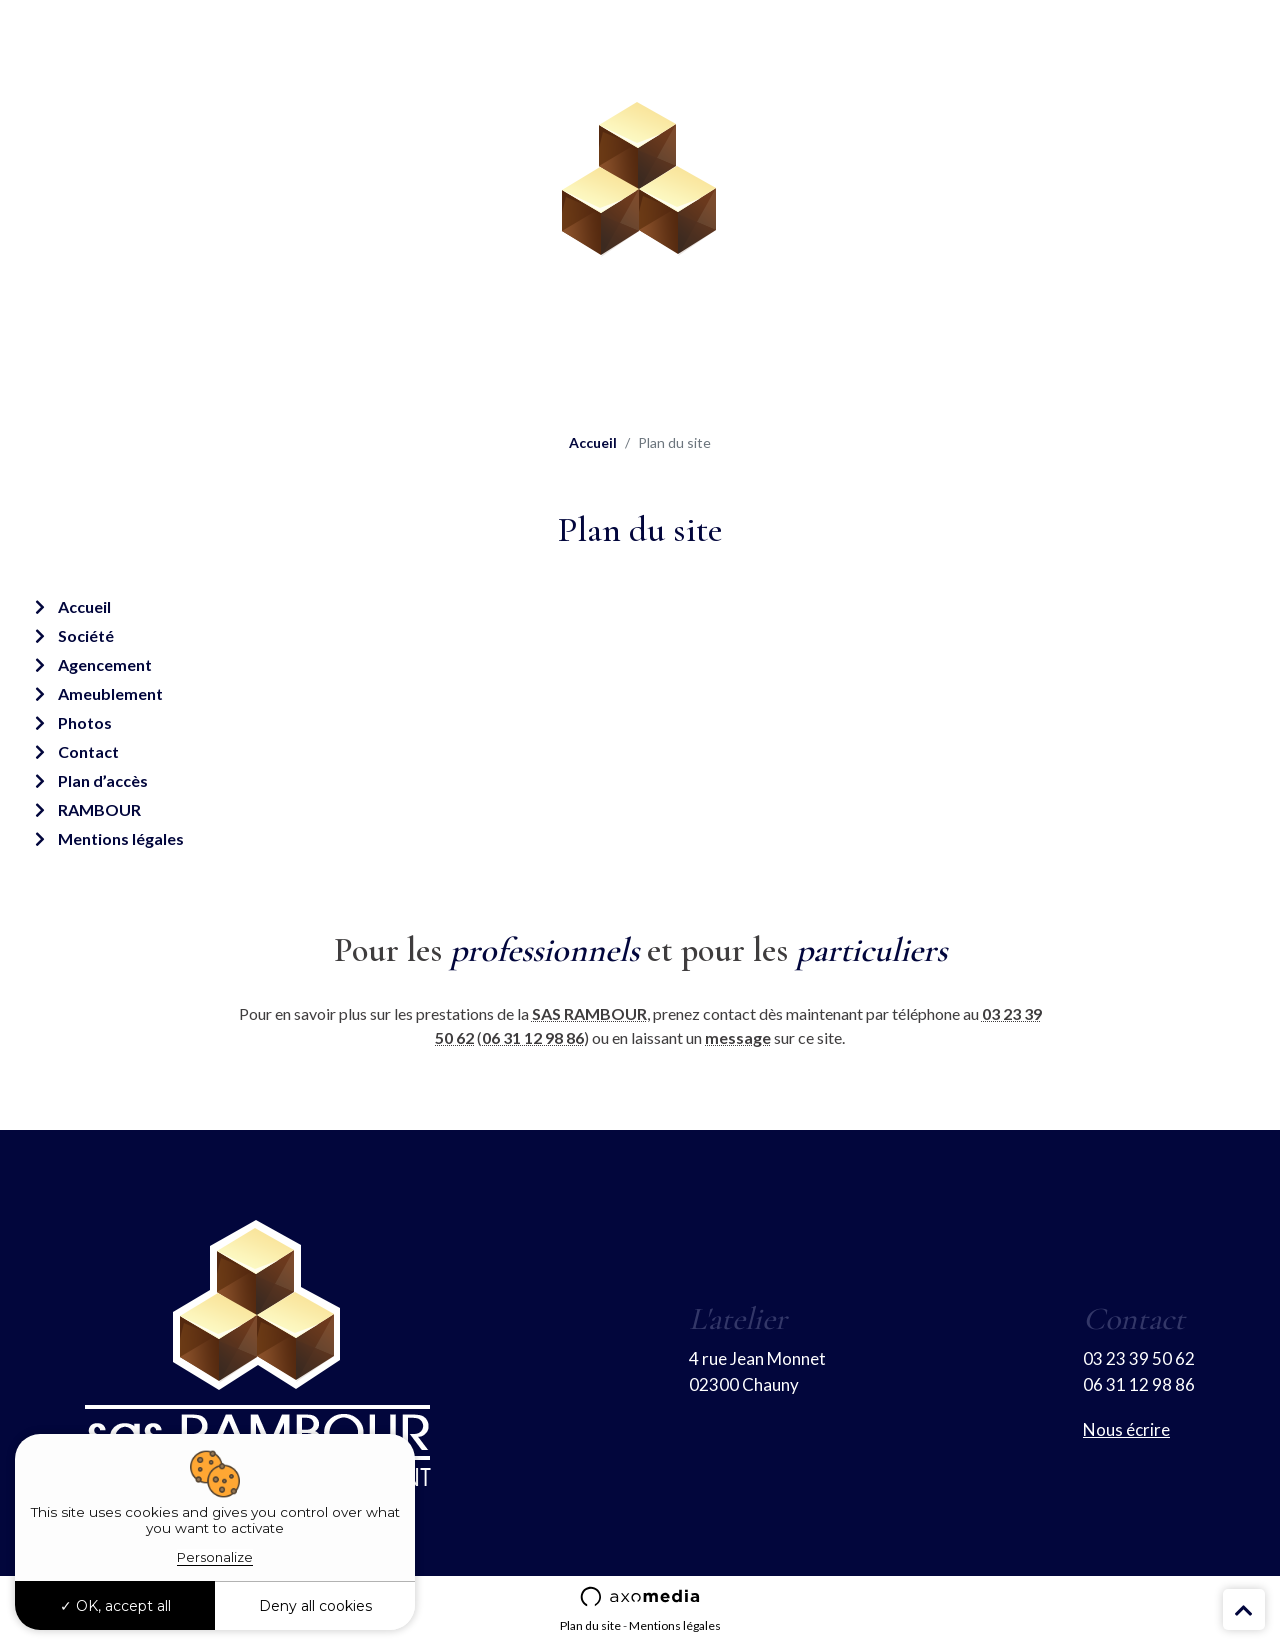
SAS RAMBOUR (589, 1013)
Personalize (215, 1557)
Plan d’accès (103, 780)
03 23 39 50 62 (1139, 1358)
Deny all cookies (315, 1606)
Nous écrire (1126, 1429)
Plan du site (590, 1625)
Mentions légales (121, 838)
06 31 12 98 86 (533, 1037)
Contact (88, 751)
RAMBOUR (99, 809)
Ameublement (110, 693)
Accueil (593, 442)
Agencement (105, 664)
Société (86, 635)
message (738, 1037)
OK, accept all (115, 1606)
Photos (85, 722)
